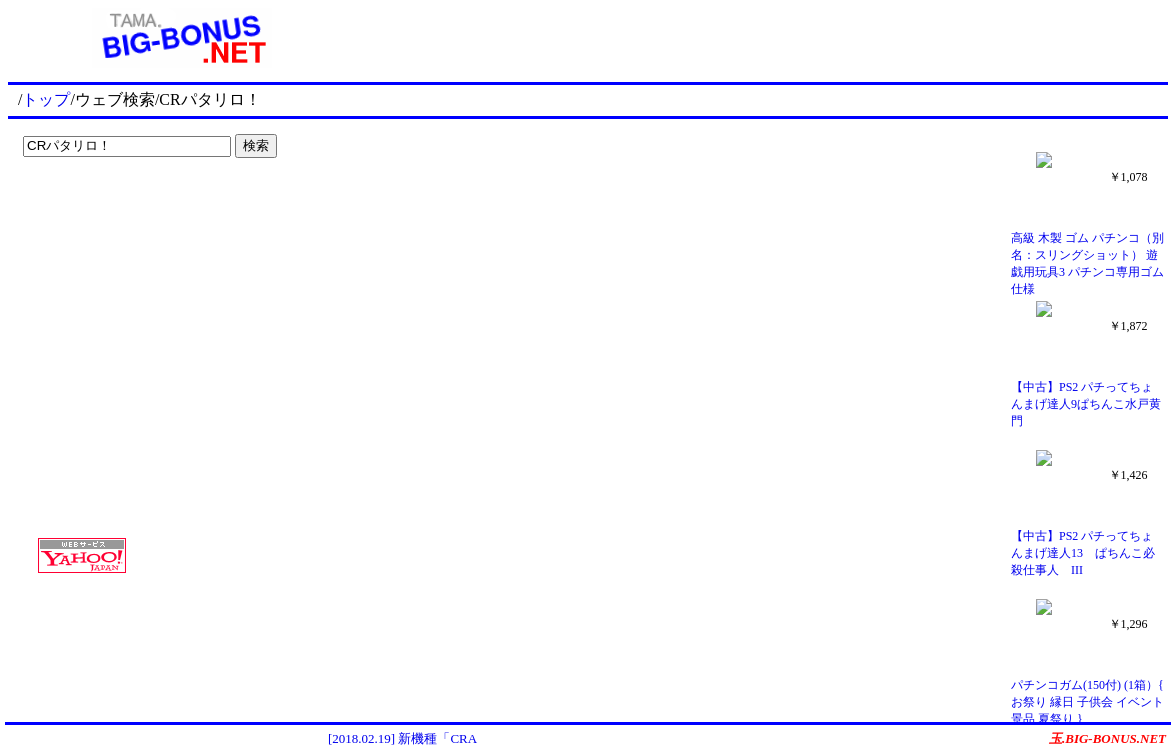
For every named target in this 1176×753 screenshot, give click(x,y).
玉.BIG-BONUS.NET (1107, 738)
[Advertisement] (140, 206)
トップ (46, 99)
